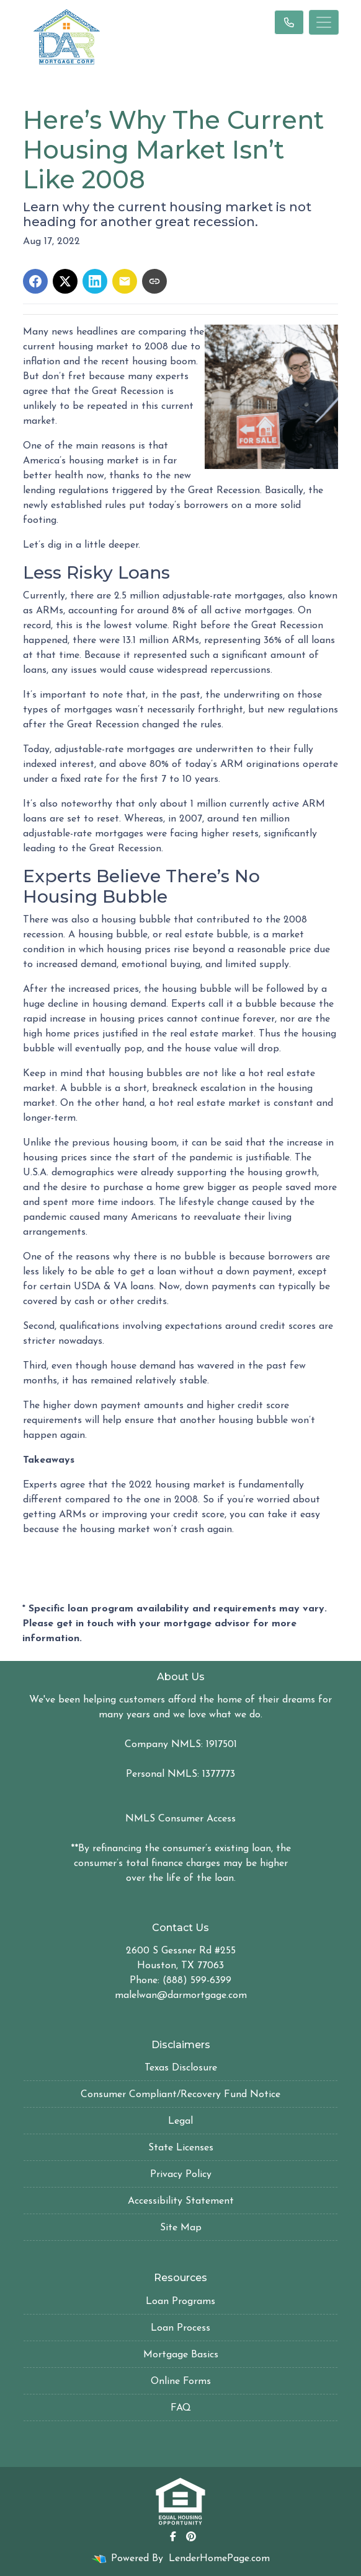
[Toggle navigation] (324, 22)
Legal (180, 2121)
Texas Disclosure (181, 2068)
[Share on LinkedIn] (94, 281)
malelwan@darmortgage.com (181, 1995)
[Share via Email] (124, 281)
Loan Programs (180, 2302)
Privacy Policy (181, 2175)
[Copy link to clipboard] (154, 281)
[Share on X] (65, 281)
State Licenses (180, 2148)
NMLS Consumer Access (180, 1819)
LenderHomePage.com (219, 2559)
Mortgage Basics (180, 2355)
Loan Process (180, 2328)
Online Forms (181, 2381)
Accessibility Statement (181, 2201)
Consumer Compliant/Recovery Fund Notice (180, 2095)
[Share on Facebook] (35, 281)
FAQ (181, 2408)
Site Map (181, 2228)
